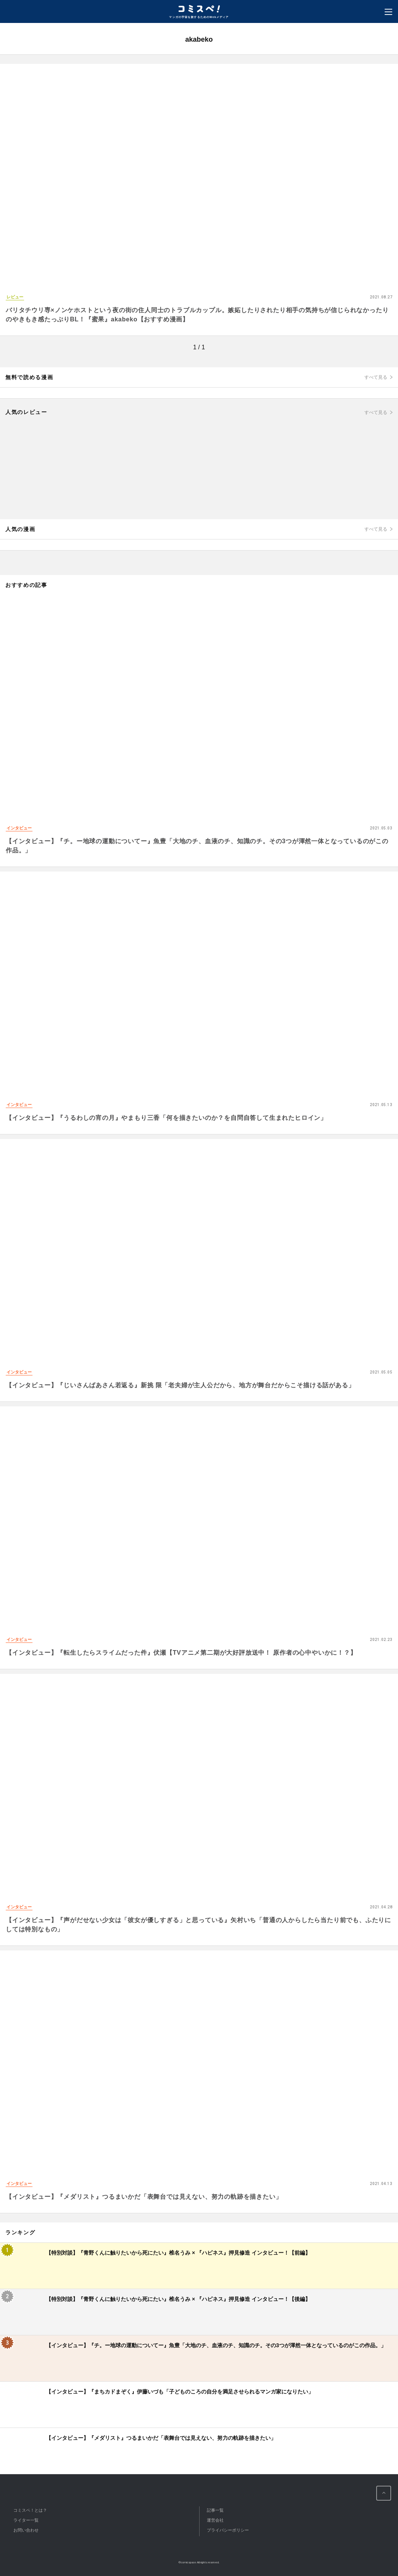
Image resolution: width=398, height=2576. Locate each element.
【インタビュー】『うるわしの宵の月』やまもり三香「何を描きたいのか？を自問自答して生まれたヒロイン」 (166, 1117)
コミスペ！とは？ (30, 2510)
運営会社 (215, 2520)
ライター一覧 (26, 2520)
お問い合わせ (26, 2530)
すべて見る (375, 377)
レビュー (14, 297)
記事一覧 (215, 2510)
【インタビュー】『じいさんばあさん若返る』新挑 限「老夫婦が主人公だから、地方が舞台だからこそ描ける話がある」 (180, 1385)
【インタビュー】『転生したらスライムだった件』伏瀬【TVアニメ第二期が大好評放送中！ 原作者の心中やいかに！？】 (181, 1652)
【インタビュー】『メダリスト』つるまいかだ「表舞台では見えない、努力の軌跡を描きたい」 (144, 2196)
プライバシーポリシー (228, 2530)
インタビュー (19, 828)
